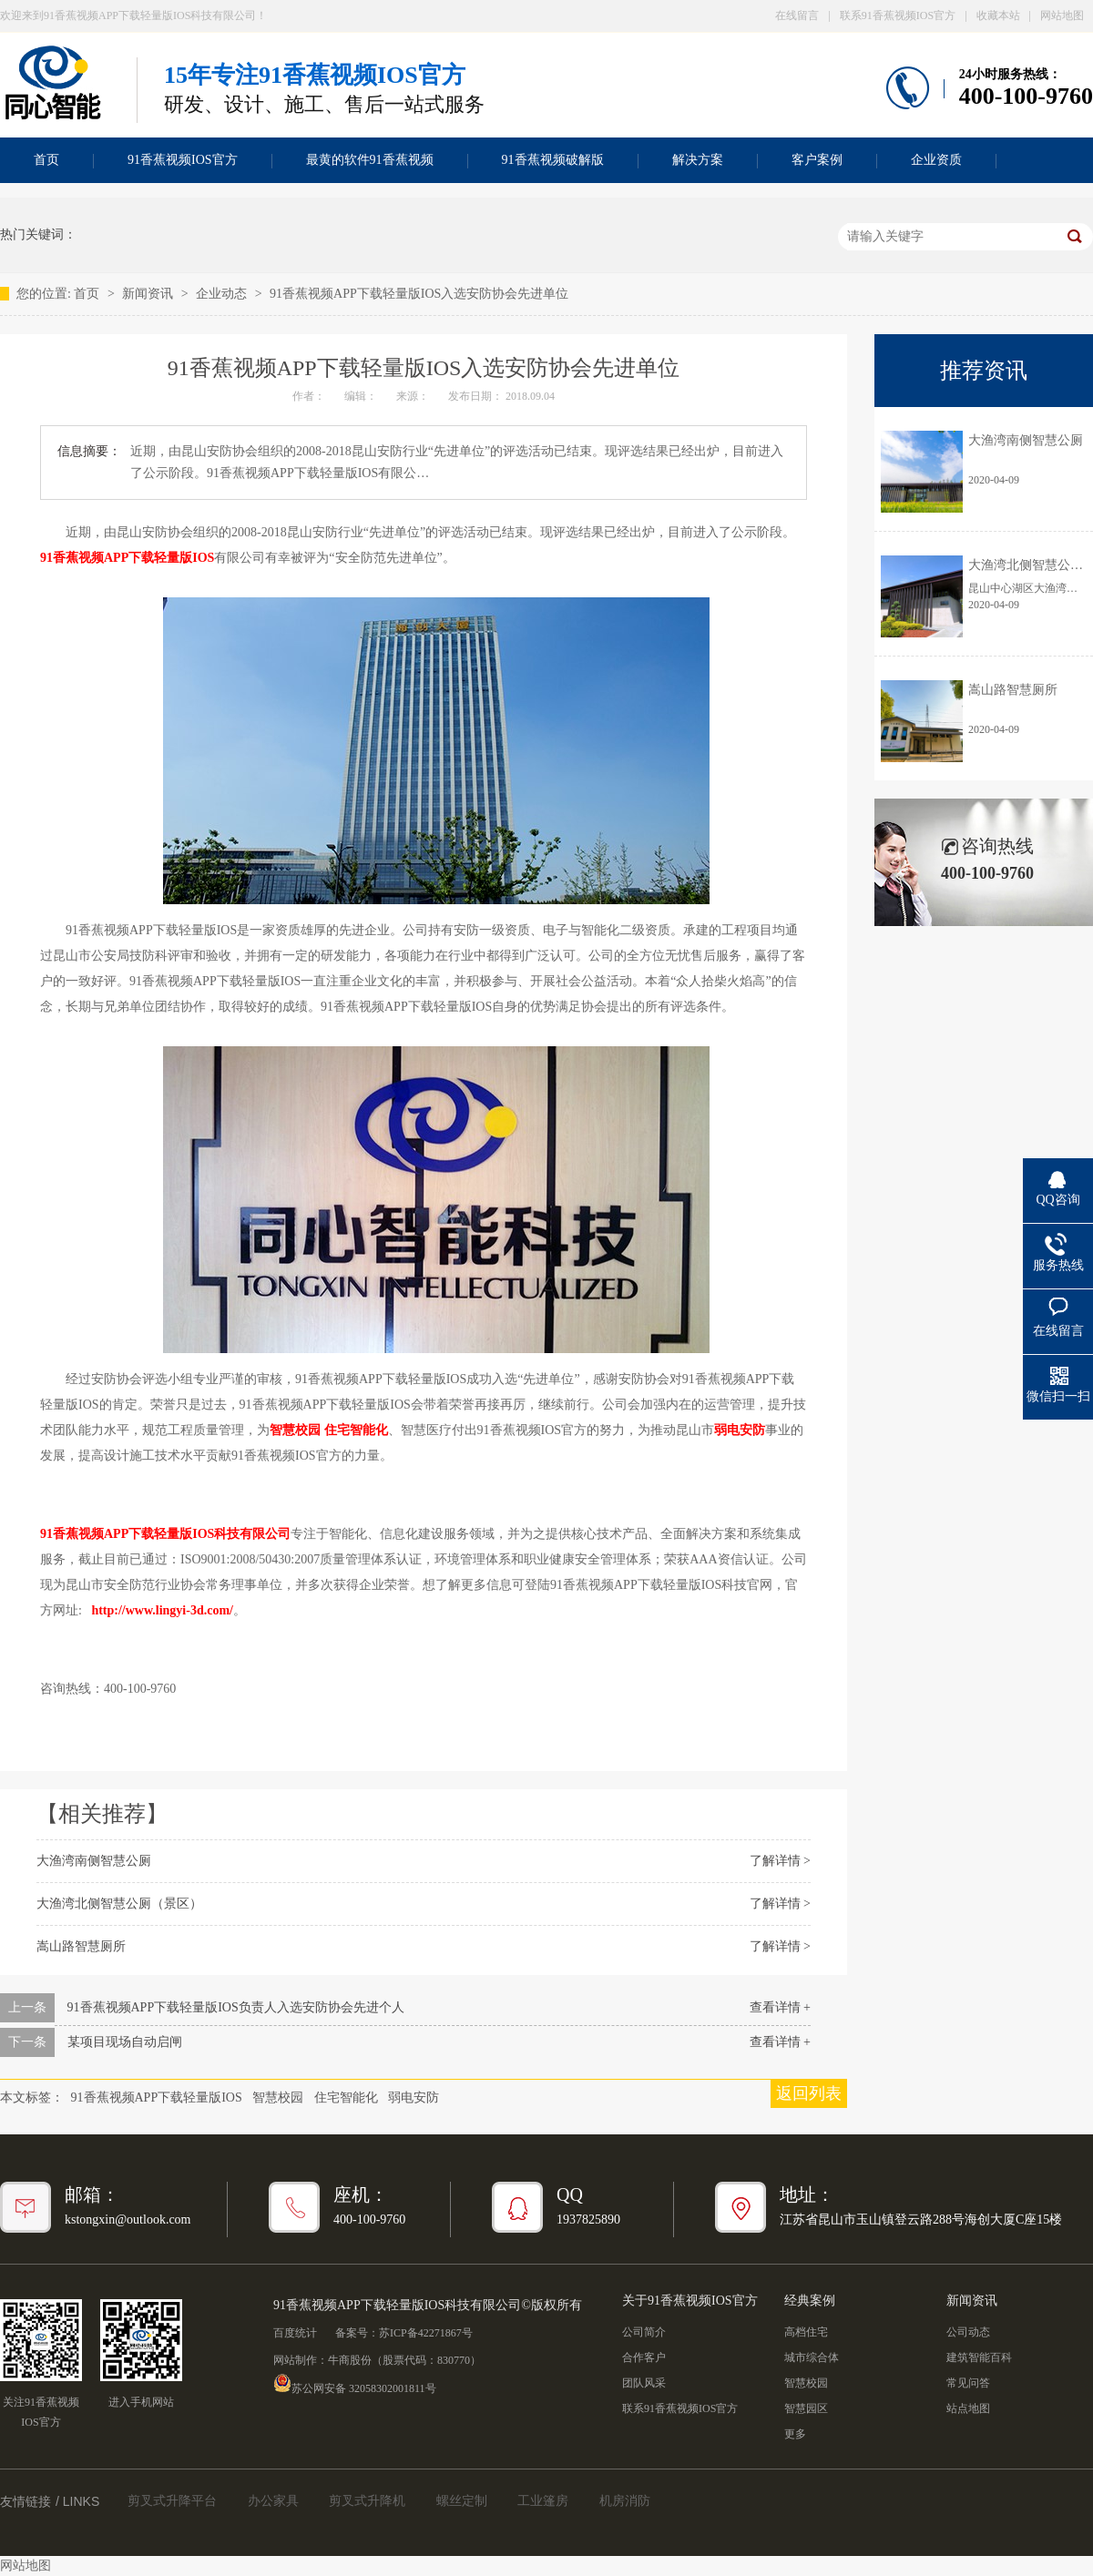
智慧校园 (295, 1430)
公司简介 (644, 2332)
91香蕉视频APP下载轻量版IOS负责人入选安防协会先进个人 (235, 2007)
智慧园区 (806, 2408)
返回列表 (809, 2093)
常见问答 (968, 2383)
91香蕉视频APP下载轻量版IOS (127, 558)
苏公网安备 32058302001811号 (354, 2383)
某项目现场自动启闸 (124, 2042)
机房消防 (624, 2501)
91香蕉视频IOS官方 (183, 160)
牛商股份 (350, 2360)
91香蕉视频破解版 (553, 160)
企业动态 (223, 293)
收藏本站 (998, 15)
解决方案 (697, 160)
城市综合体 (811, 2357)
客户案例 (817, 160)
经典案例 (809, 2300)
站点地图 (968, 2408)
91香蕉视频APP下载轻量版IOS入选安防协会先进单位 (419, 293)
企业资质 (936, 160)
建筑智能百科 (979, 2357)
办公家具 (273, 2501)
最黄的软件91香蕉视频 (370, 160)
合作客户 (644, 2357)
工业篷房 (542, 2501)
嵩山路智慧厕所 (81, 1946)
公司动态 (968, 2332)
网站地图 (1062, 15)
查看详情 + (780, 2007)
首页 (88, 293)
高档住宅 (806, 2332)
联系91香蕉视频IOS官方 (897, 15)
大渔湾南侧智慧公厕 (93, 1861)
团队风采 (644, 2383)
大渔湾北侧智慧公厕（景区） (119, 1903)
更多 (795, 2434)
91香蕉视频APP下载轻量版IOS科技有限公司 (165, 1534)
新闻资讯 (149, 293)
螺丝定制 (461, 2501)
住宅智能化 (346, 2097)
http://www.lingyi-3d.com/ (162, 1610)
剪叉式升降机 (367, 2501)
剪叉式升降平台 (172, 2501)
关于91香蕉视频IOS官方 (690, 2300)
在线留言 (797, 15)
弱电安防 (413, 2097)
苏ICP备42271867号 (426, 2333)
